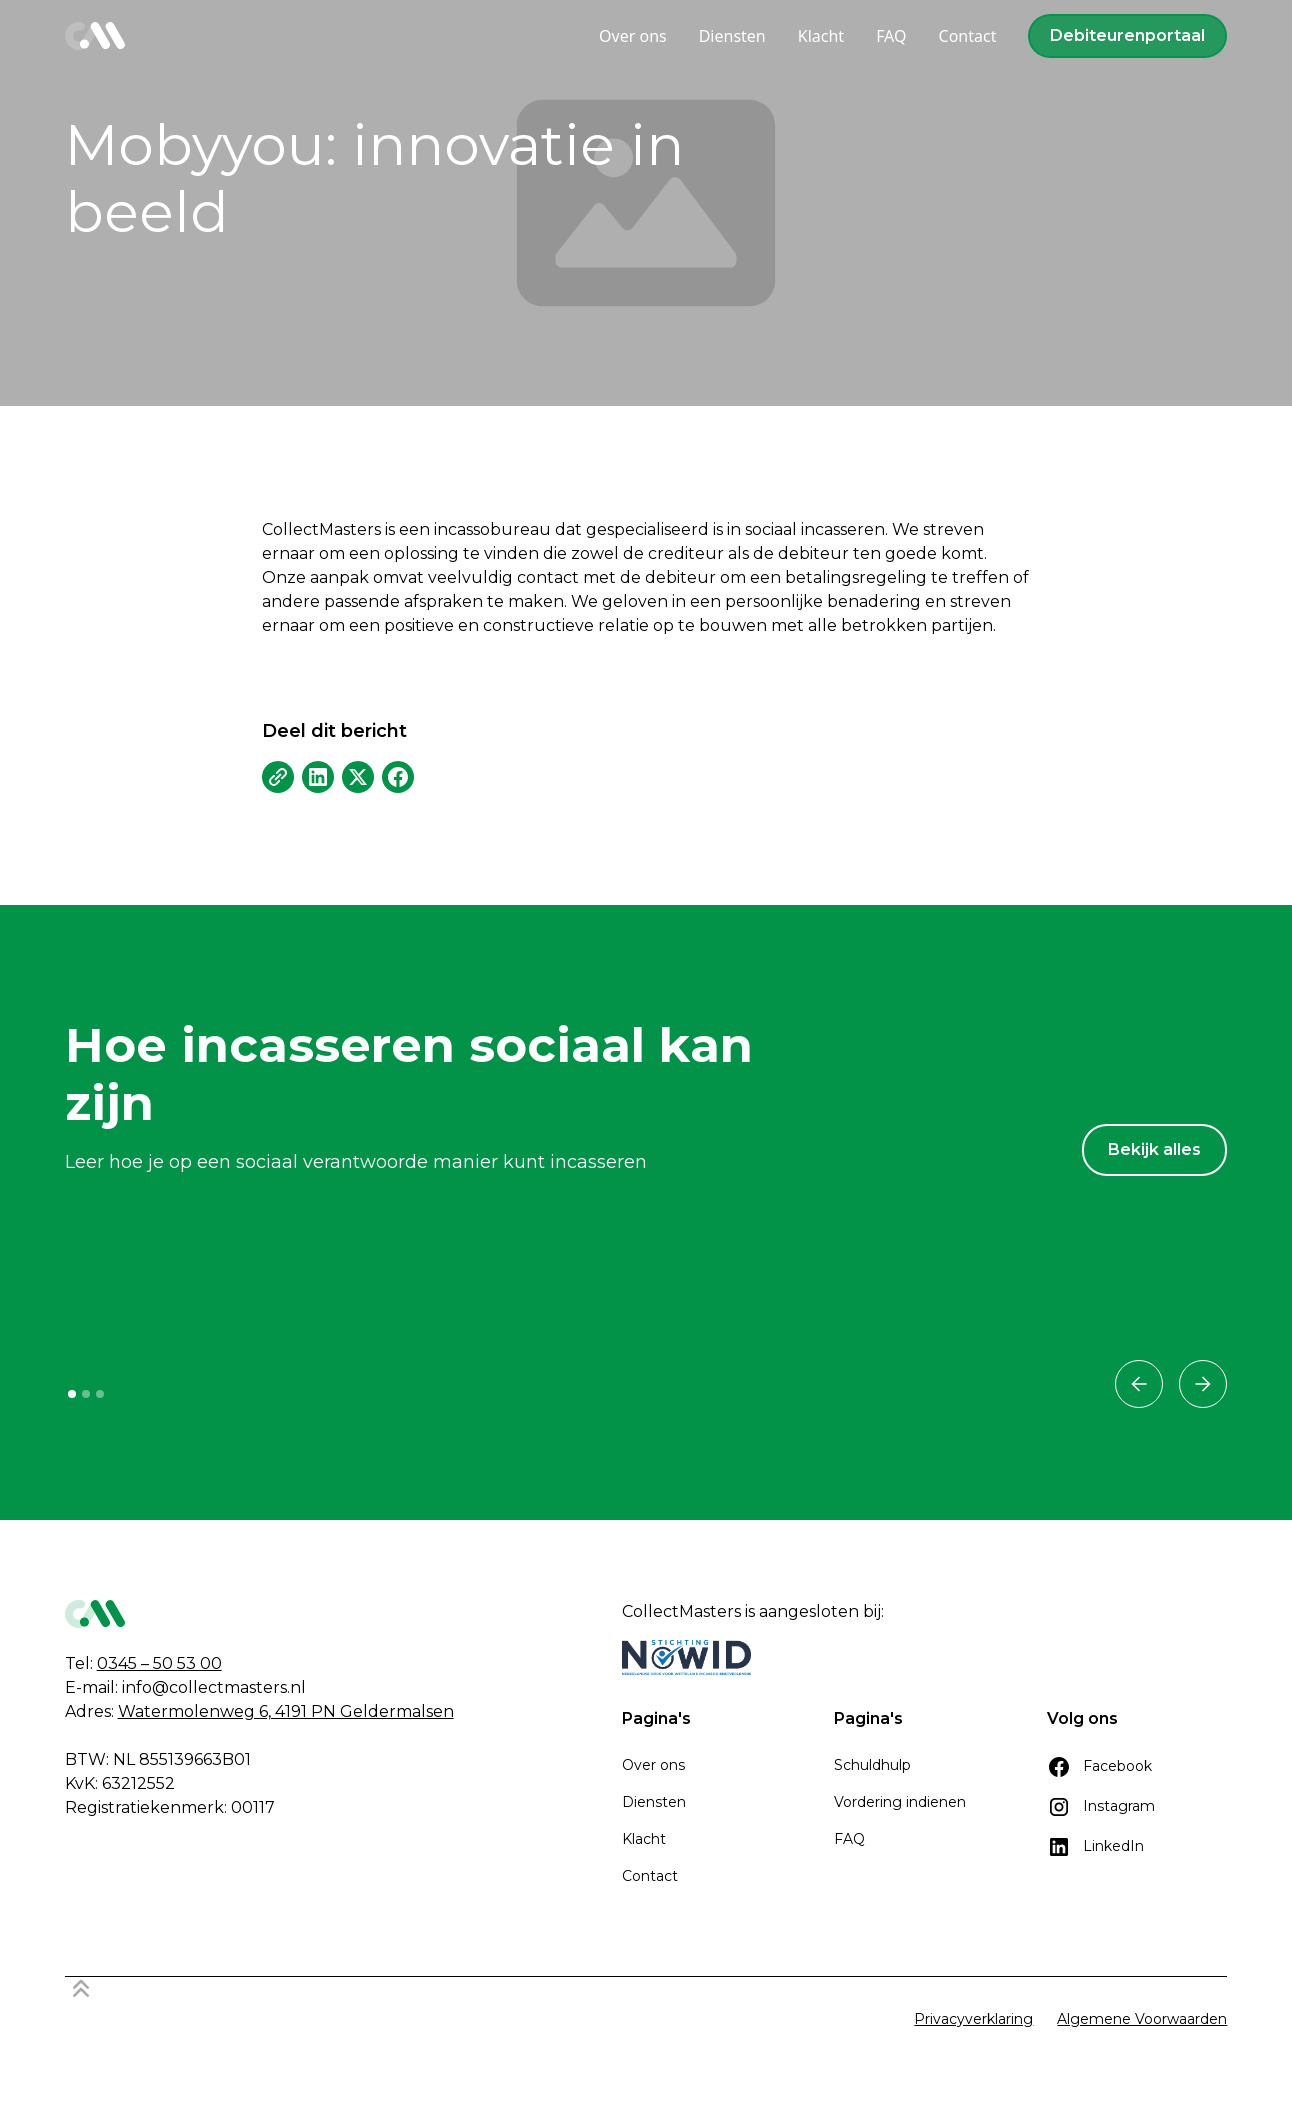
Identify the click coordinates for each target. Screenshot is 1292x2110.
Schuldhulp (872, 1765)
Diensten (654, 1802)
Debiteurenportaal (1127, 35)
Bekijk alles (1154, 1149)
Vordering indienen (900, 1802)
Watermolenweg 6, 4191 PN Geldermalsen (286, 1711)
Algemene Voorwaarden (1142, 2019)
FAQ (849, 1839)
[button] (1139, 1384)
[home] (95, 36)
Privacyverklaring (973, 2019)
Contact (650, 1876)
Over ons (653, 1765)
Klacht (644, 1839)
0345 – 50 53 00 (159, 1663)
